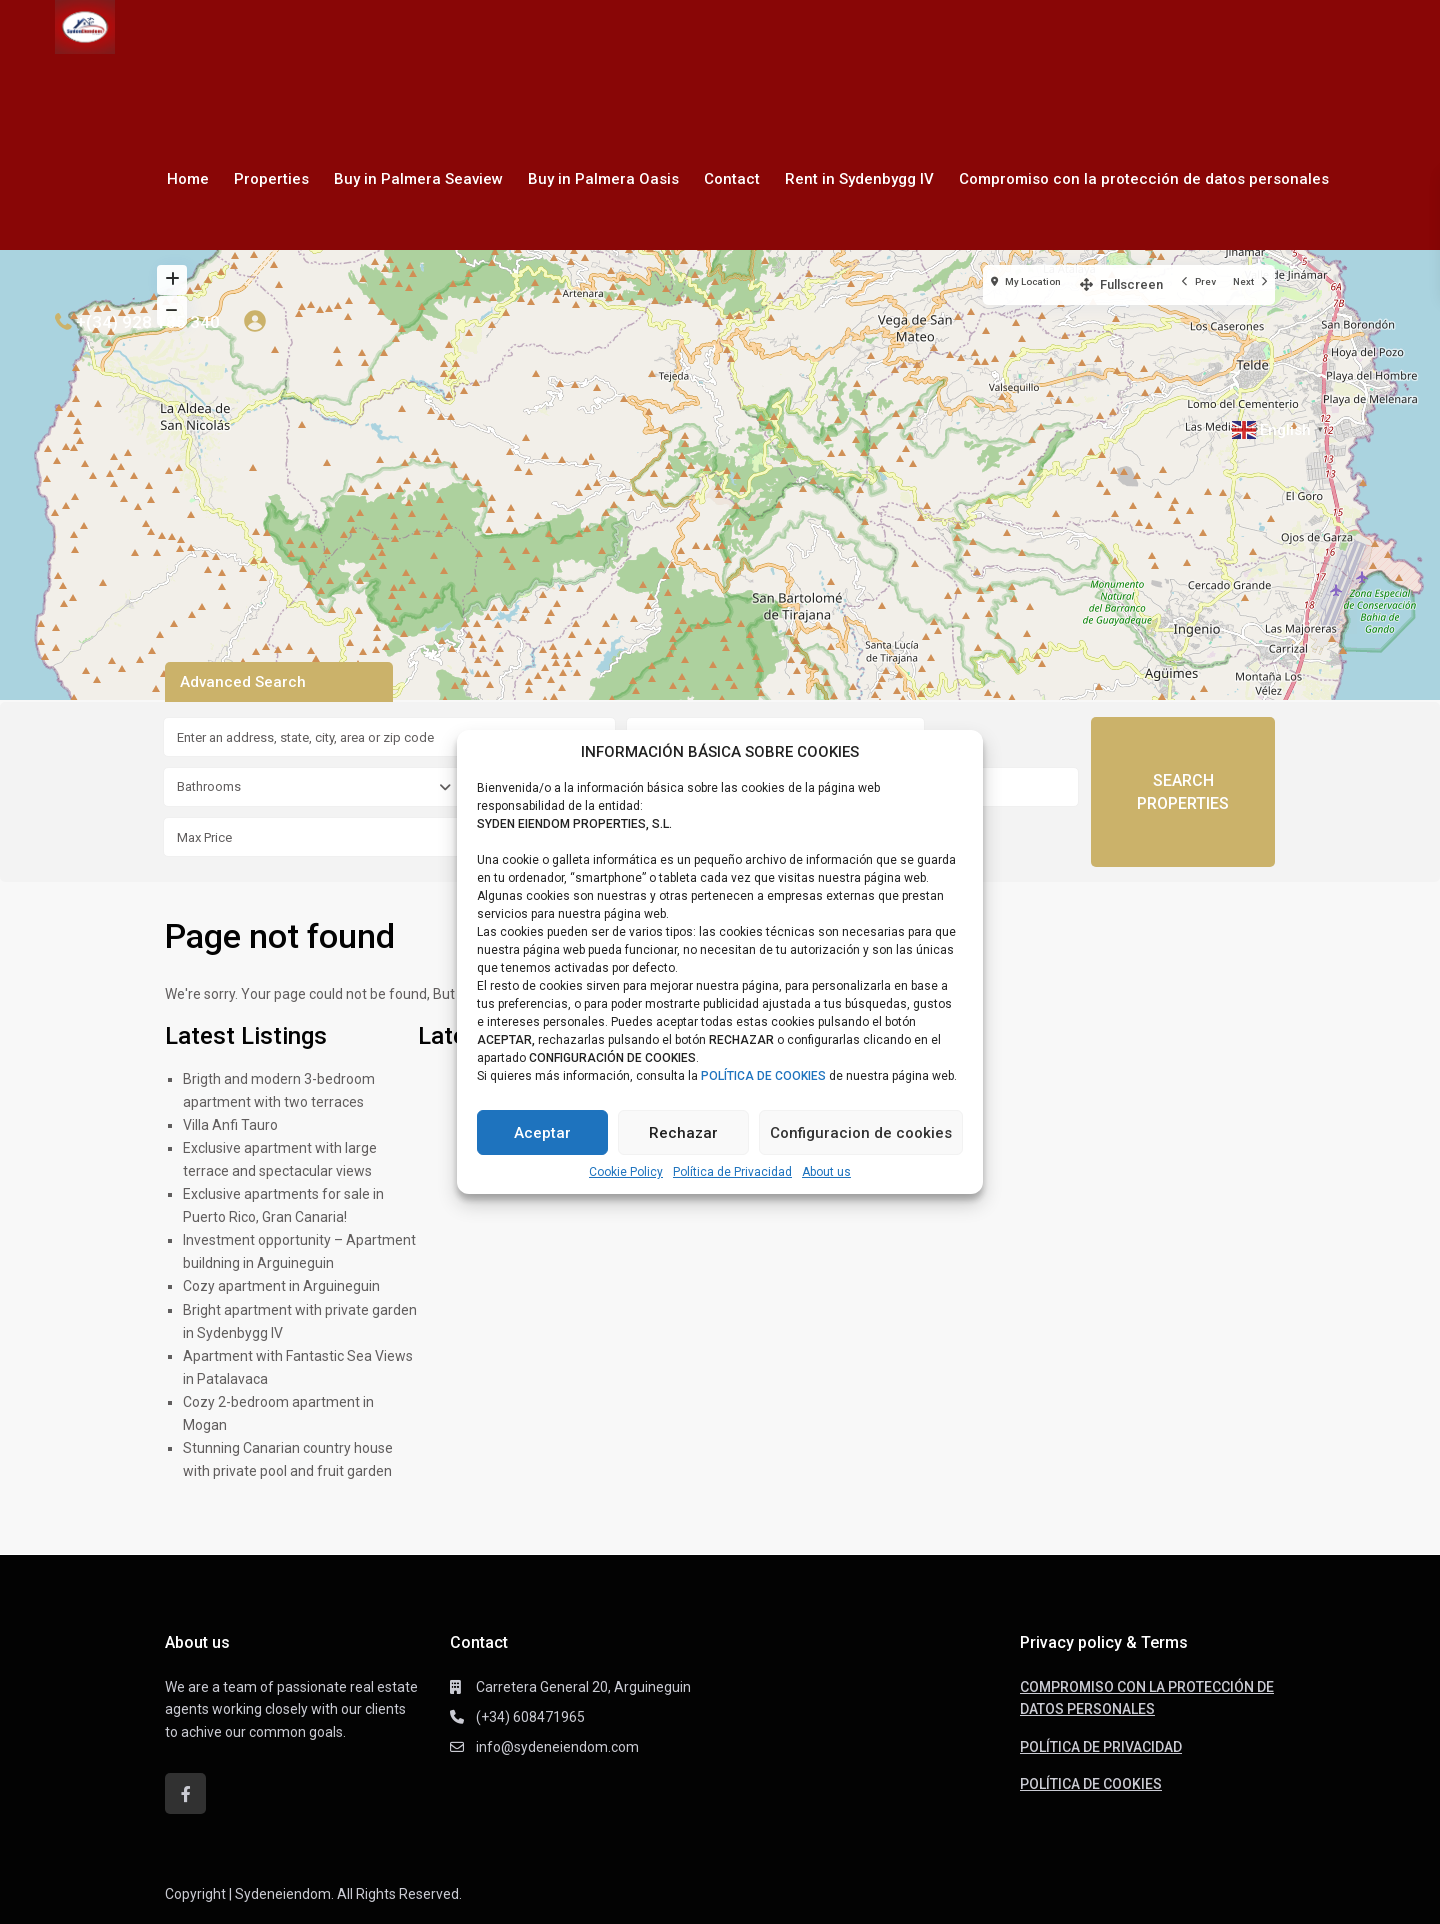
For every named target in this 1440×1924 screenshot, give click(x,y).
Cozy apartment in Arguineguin (281, 1286)
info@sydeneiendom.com (557, 1747)
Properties (271, 179)
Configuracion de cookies (861, 1133)
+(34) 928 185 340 (148, 322)
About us (826, 1172)
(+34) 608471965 (530, 1717)
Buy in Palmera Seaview (418, 179)
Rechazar (683, 1133)
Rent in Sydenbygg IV (859, 179)
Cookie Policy (626, 1172)
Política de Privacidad (732, 1172)
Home (188, 179)
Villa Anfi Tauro (230, 1125)
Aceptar (542, 1133)
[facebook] (185, 1793)
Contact (732, 179)
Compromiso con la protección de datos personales (1144, 179)
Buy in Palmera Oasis (603, 179)
